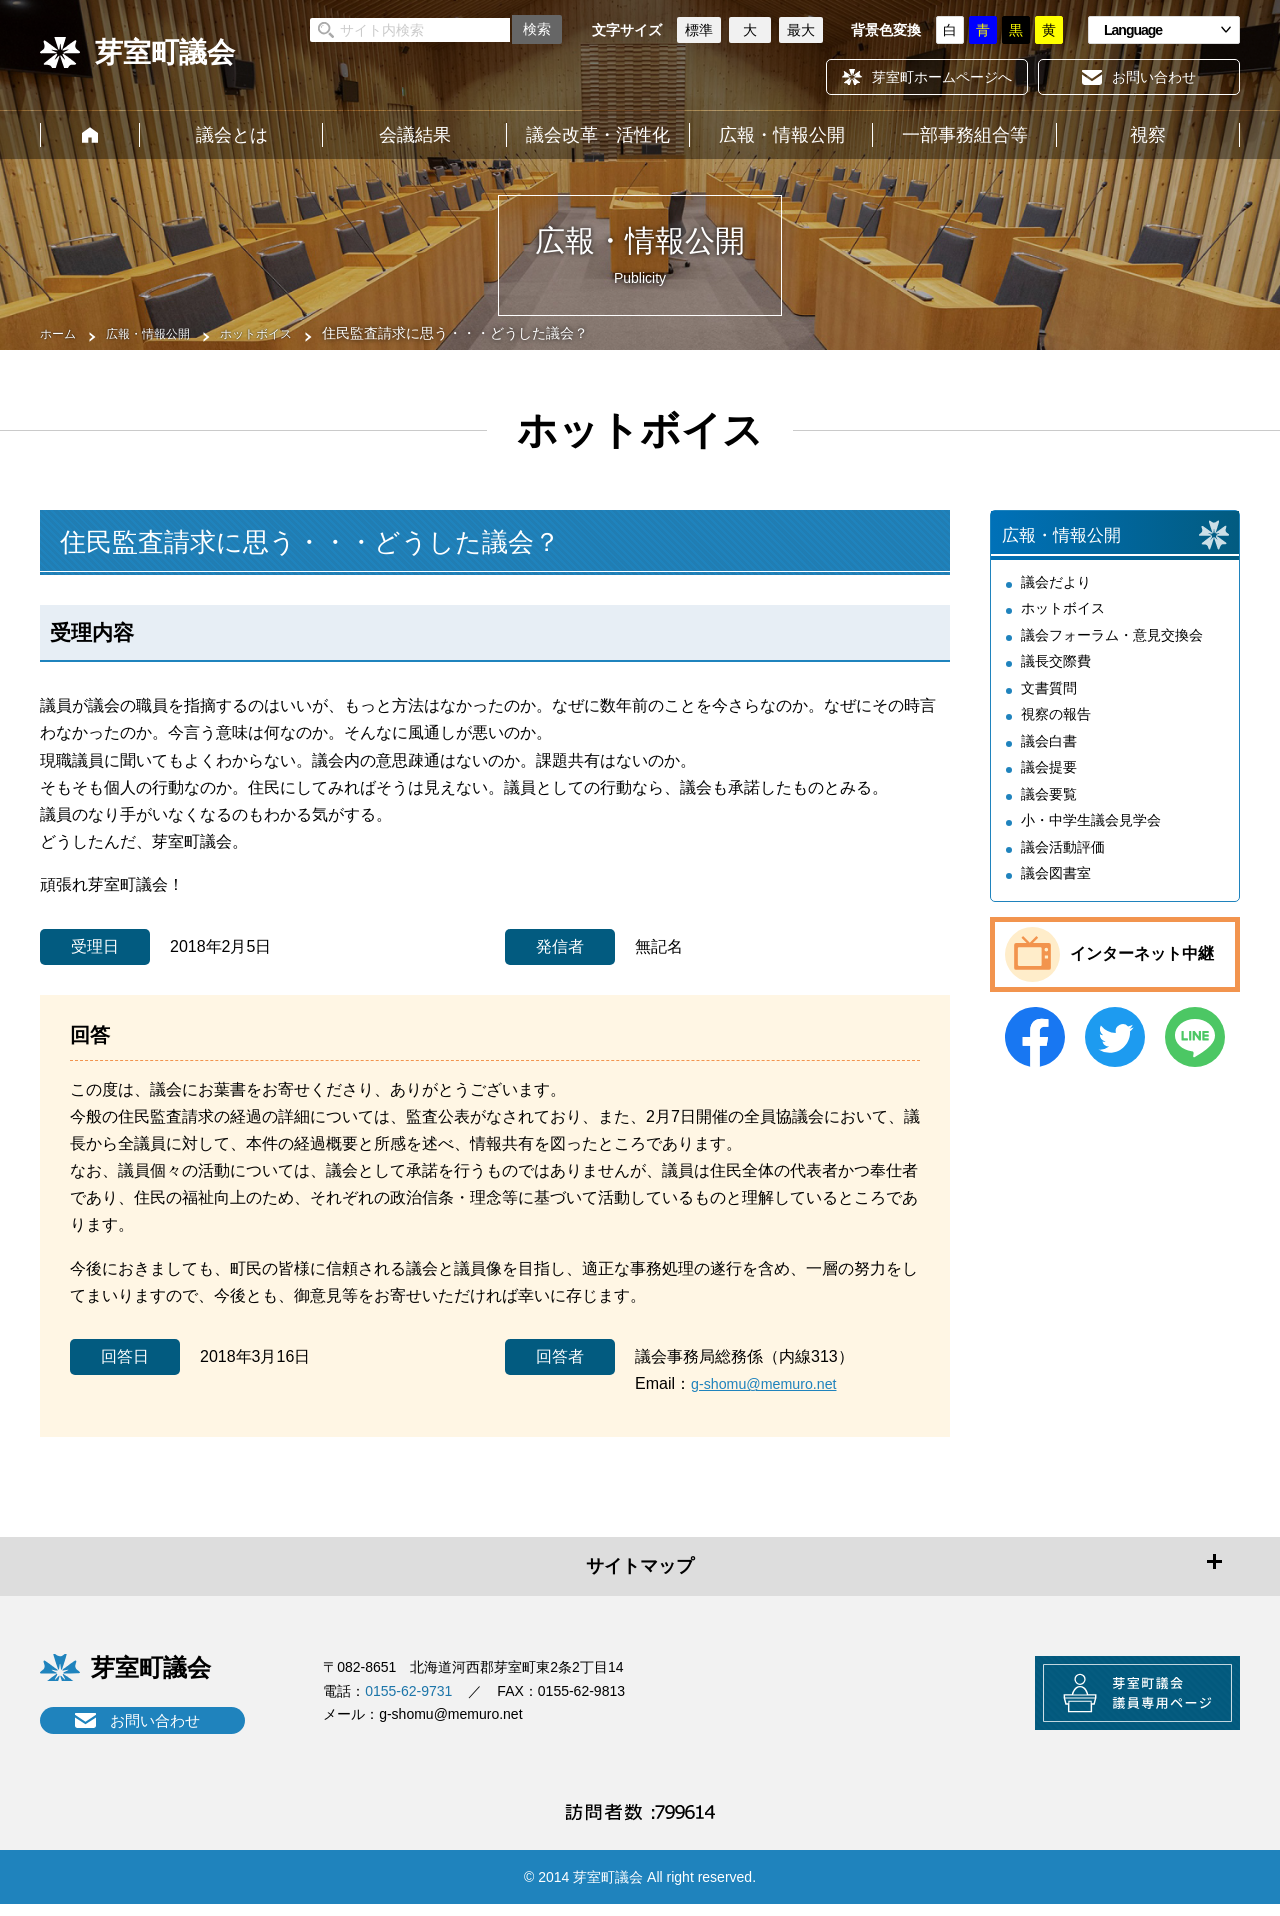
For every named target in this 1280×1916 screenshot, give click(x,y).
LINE (1195, 1053)
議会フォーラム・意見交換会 (1112, 651)
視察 (1148, 135)
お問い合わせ (155, 1720)
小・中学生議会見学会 (1091, 837)
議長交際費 (1056, 678)
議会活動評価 (1063, 863)
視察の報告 (1056, 731)
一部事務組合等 (965, 135)
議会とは (232, 135)
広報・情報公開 (782, 135)
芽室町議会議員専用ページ (1115, 1701)
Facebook (1035, 1053)
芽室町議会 (165, 52)
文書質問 (1049, 704)
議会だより (1056, 598)
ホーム (90, 135)
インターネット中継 (1142, 970)
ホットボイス (282, 333)
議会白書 (1049, 757)
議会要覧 (1049, 810)
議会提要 (1049, 784)
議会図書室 (1056, 890)
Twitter (1115, 1053)
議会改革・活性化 (598, 135)
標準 (699, 30)
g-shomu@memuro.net (773, 1383)
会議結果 (415, 135)
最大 (801, 30)
